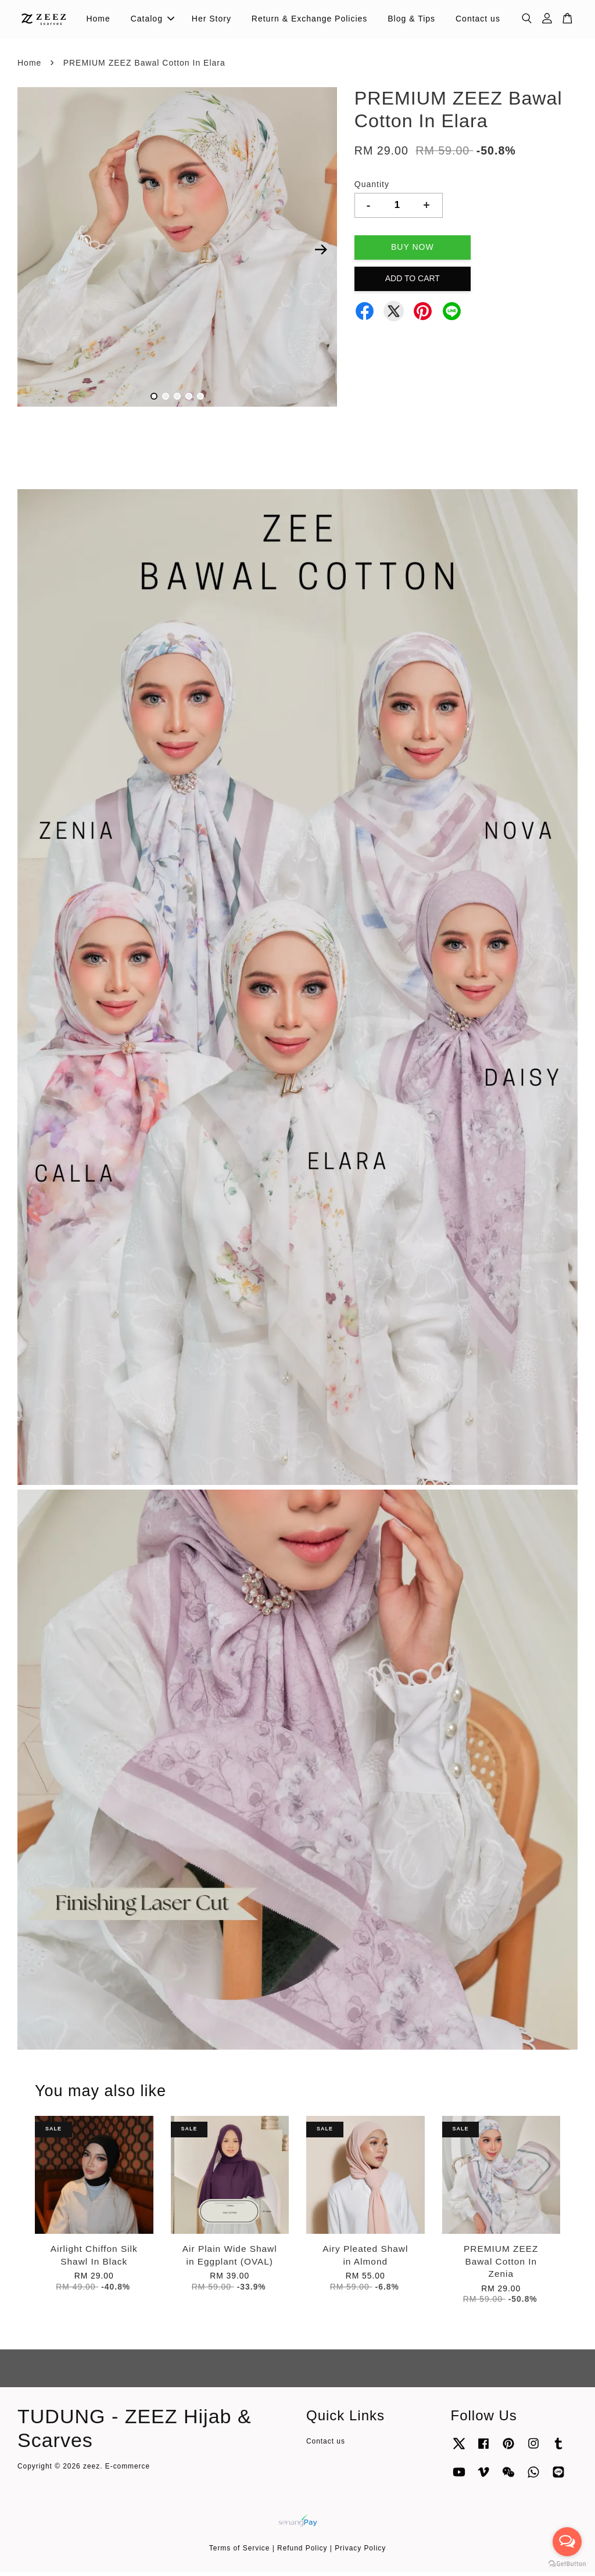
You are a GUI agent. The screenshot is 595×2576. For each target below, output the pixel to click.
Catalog (152, 21)
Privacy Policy (360, 2553)
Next (321, 253)
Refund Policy (302, 2553)
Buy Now (412, 251)
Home (98, 21)
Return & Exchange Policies (310, 21)
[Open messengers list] (567, 2541)
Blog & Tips (411, 21)
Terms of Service (239, 2553)
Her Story (211, 21)
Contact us (478, 21)
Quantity (371, 188)
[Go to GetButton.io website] (567, 2564)
